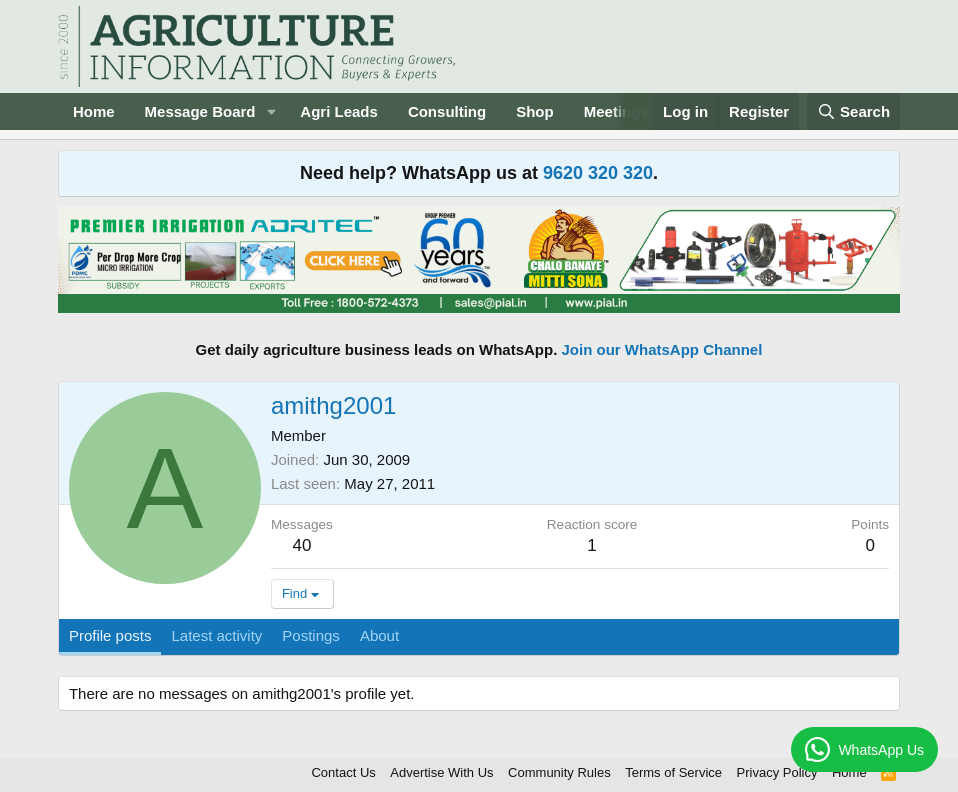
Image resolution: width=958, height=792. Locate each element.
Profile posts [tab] (110, 635)
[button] (271, 111)
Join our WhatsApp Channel (662, 349)
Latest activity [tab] (216, 635)
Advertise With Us (441, 772)
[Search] (854, 111)
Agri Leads (339, 111)
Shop (535, 111)
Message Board (200, 111)
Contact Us (343, 772)
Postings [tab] (311, 635)
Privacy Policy (777, 772)
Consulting (447, 111)
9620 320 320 (598, 173)
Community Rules (559, 772)
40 (301, 545)
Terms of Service (673, 772)
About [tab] (379, 635)
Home (94, 111)
